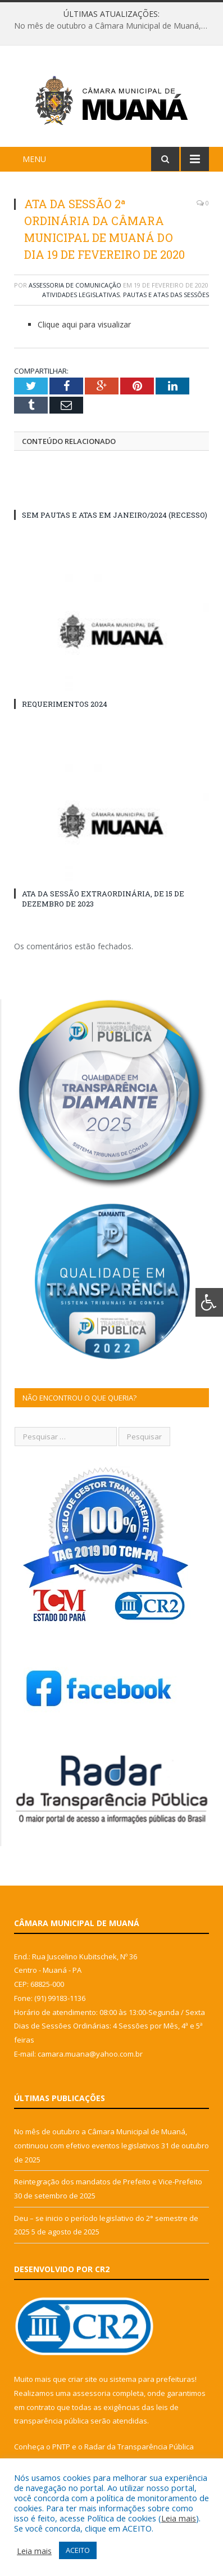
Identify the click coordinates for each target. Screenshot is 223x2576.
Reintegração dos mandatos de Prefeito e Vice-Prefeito (108, 2186)
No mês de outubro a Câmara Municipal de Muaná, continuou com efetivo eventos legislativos (114, 26)
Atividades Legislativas (81, 298)
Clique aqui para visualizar (84, 328)
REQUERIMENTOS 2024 (64, 708)
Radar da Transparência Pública (139, 2450)
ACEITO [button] (78, 2550)
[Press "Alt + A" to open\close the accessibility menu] (209, 1302)
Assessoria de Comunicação (75, 289)
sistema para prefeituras (152, 2383)
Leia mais (178, 2518)
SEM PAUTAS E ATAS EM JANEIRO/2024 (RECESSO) (114, 519)
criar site (82, 2383)
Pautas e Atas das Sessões (166, 298)
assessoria (91, 2397)
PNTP (61, 2450)
